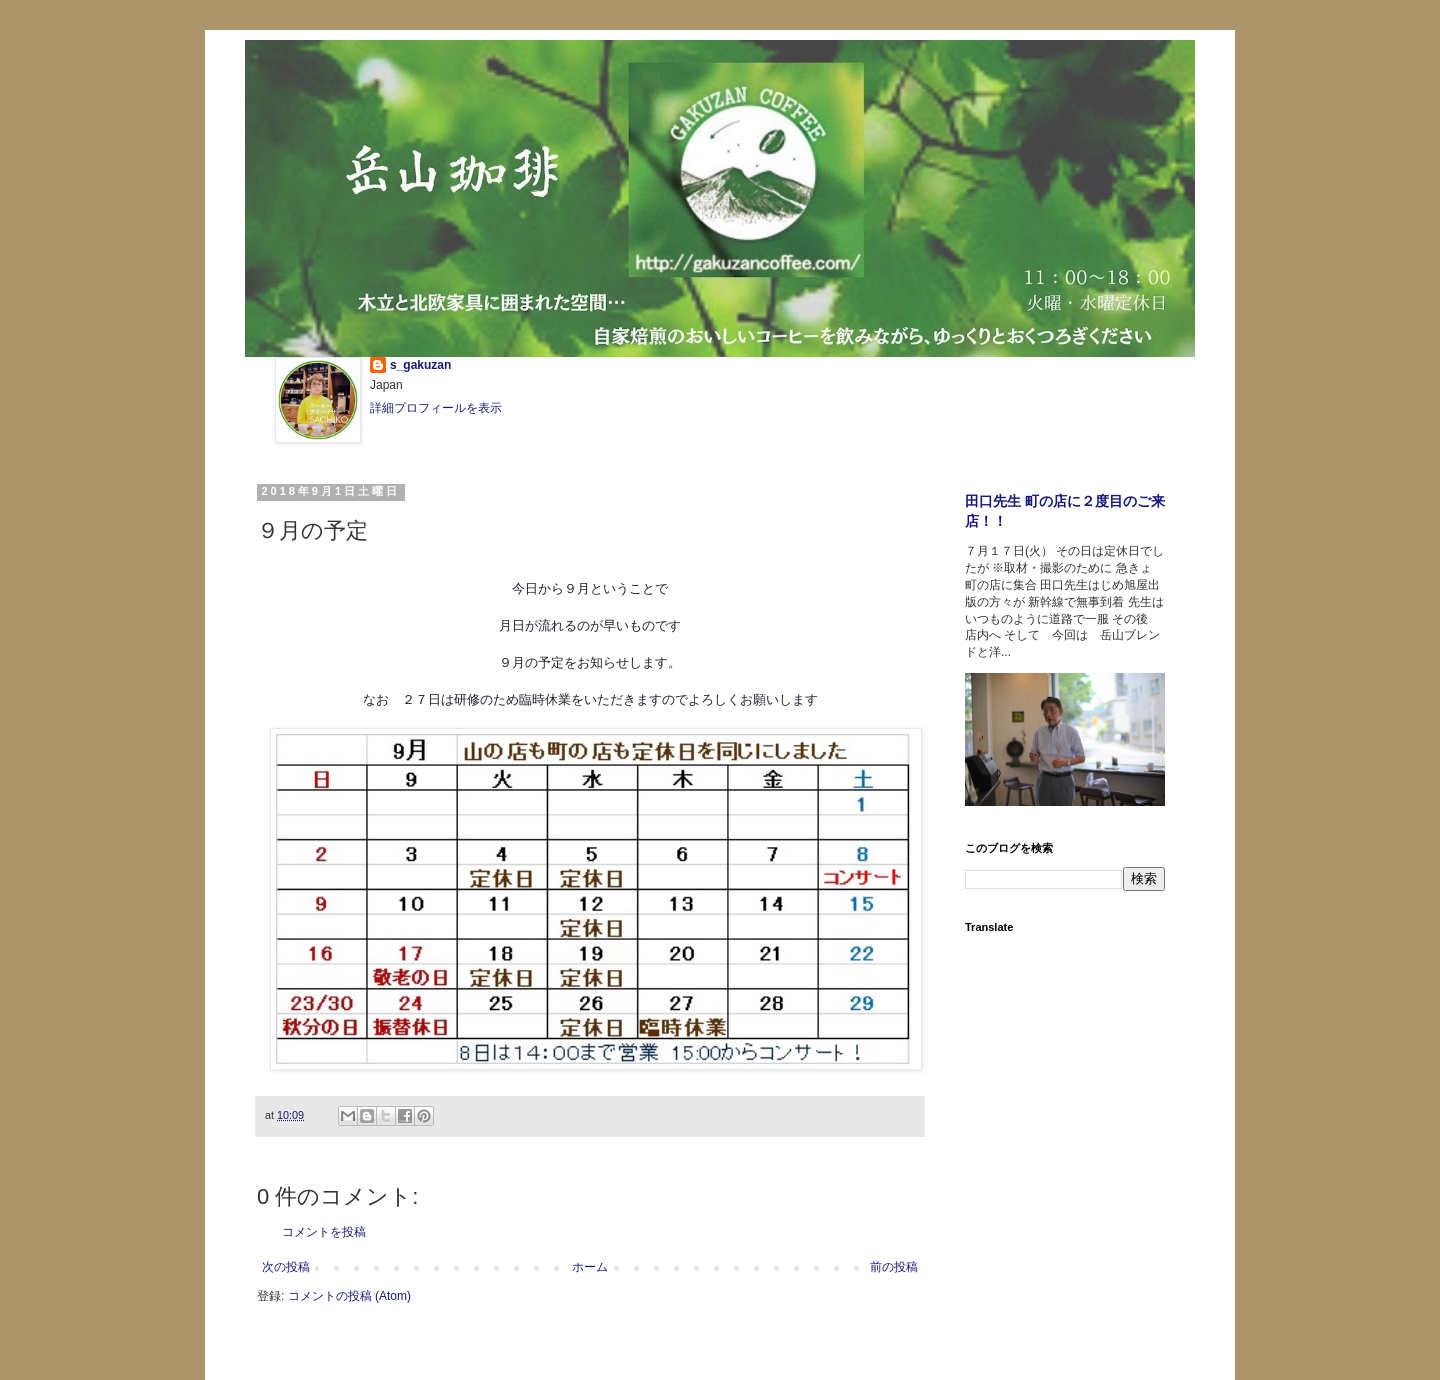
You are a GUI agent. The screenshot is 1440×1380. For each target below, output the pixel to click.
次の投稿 (286, 1267)
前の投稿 (894, 1267)
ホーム (590, 1267)
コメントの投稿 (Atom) (349, 1296)
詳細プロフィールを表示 (436, 408)
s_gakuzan (420, 365)
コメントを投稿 (324, 1232)
